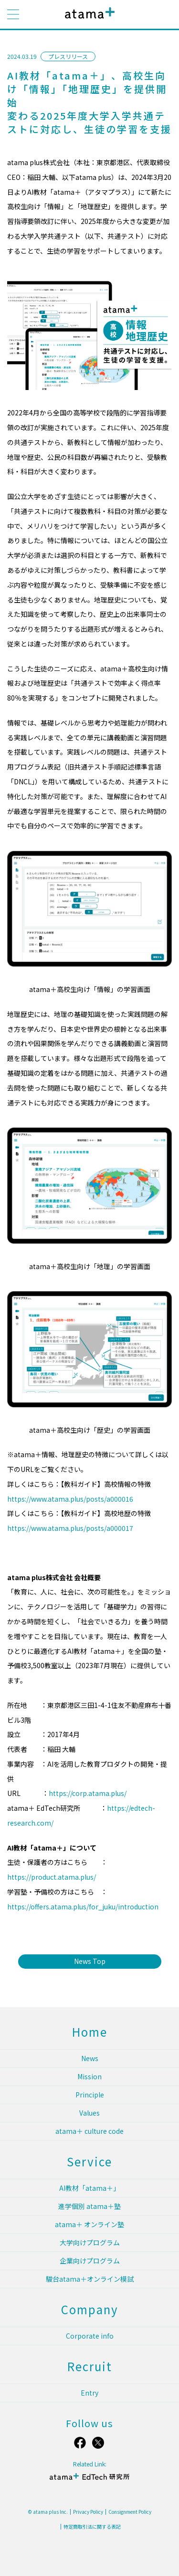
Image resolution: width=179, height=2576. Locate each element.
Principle (89, 2094)
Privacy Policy (88, 2512)
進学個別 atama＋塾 (89, 2206)
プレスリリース (68, 56)
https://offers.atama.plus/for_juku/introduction (82, 1906)
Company (89, 2309)
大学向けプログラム (90, 2242)
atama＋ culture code (89, 2131)
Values (89, 2113)
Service (89, 2161)
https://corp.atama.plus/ (87, 1793)
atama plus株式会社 (88, 20)
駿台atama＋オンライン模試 (90, 2279)
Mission (89, 2076)
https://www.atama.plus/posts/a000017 (70, 1528)
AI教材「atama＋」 (89, 2188)
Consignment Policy (129, 2512)
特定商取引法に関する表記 (92, 2527)
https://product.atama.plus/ (51, 1877)
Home (89, 2031)
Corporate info (90, 2336)
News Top (89, 1961)
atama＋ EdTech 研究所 (89, 2480)
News (89, 2058)
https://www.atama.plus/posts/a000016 (70, 1499)
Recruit (89, 2366)
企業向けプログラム (90, 2260)
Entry (89, 2393)
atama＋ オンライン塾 (89, 2224)
